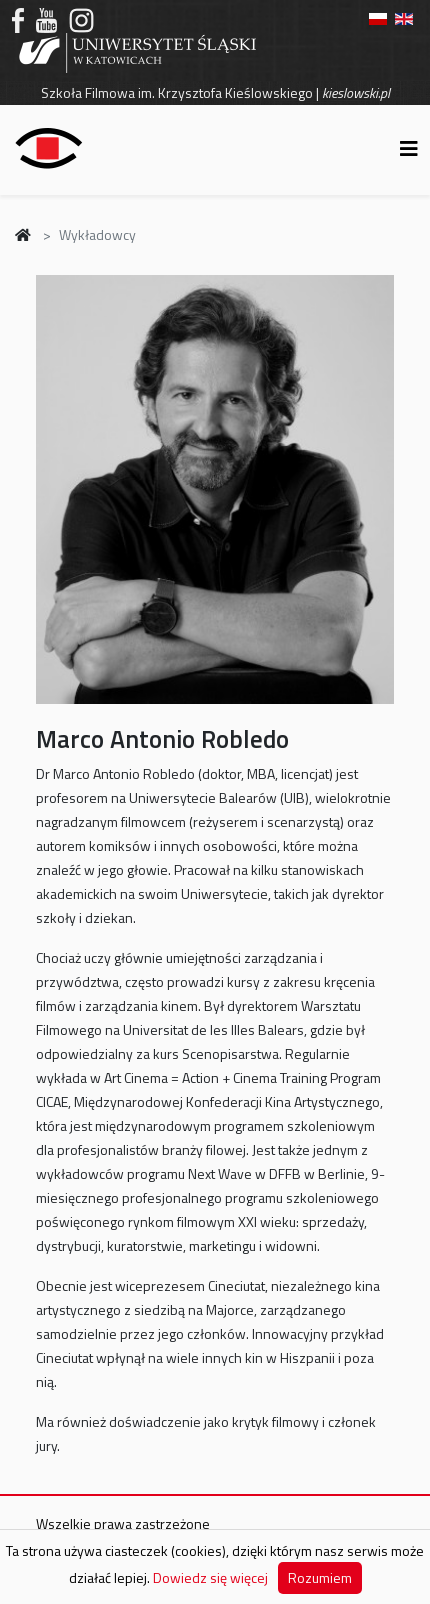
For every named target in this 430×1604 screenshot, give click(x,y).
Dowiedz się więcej (210, 1577)
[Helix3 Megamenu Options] (409, 148)
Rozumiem (320, 1577)
